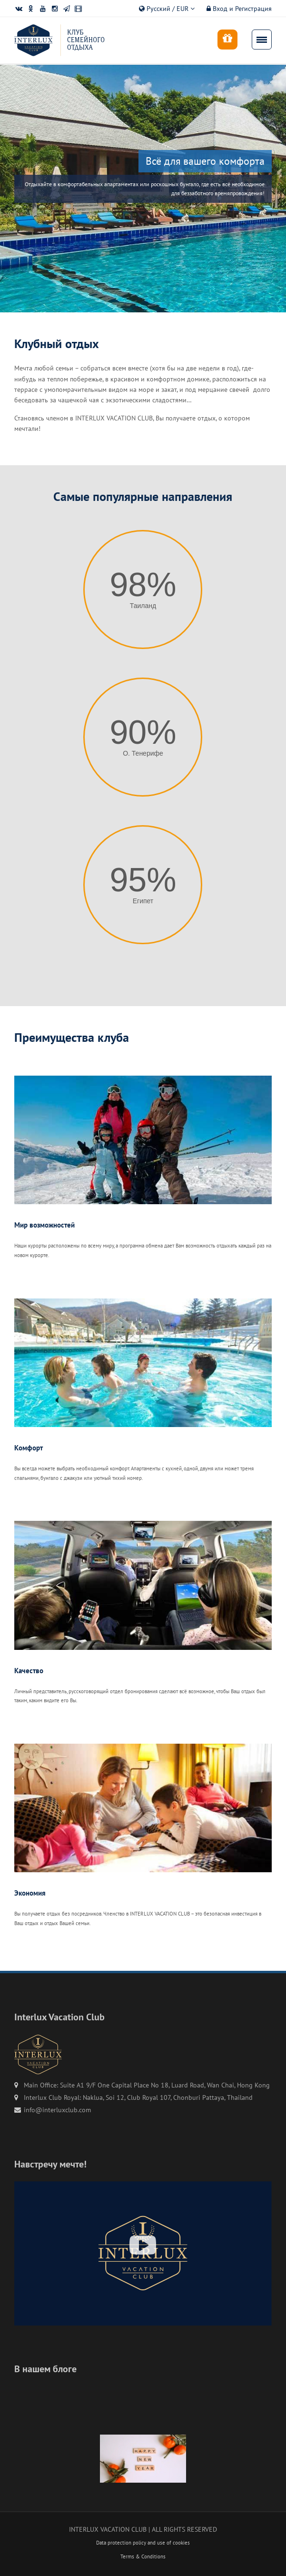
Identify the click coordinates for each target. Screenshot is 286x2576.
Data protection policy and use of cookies (143, 2542)
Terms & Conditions (143, 2556)
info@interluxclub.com (57, 2110)
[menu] (262, 40)
